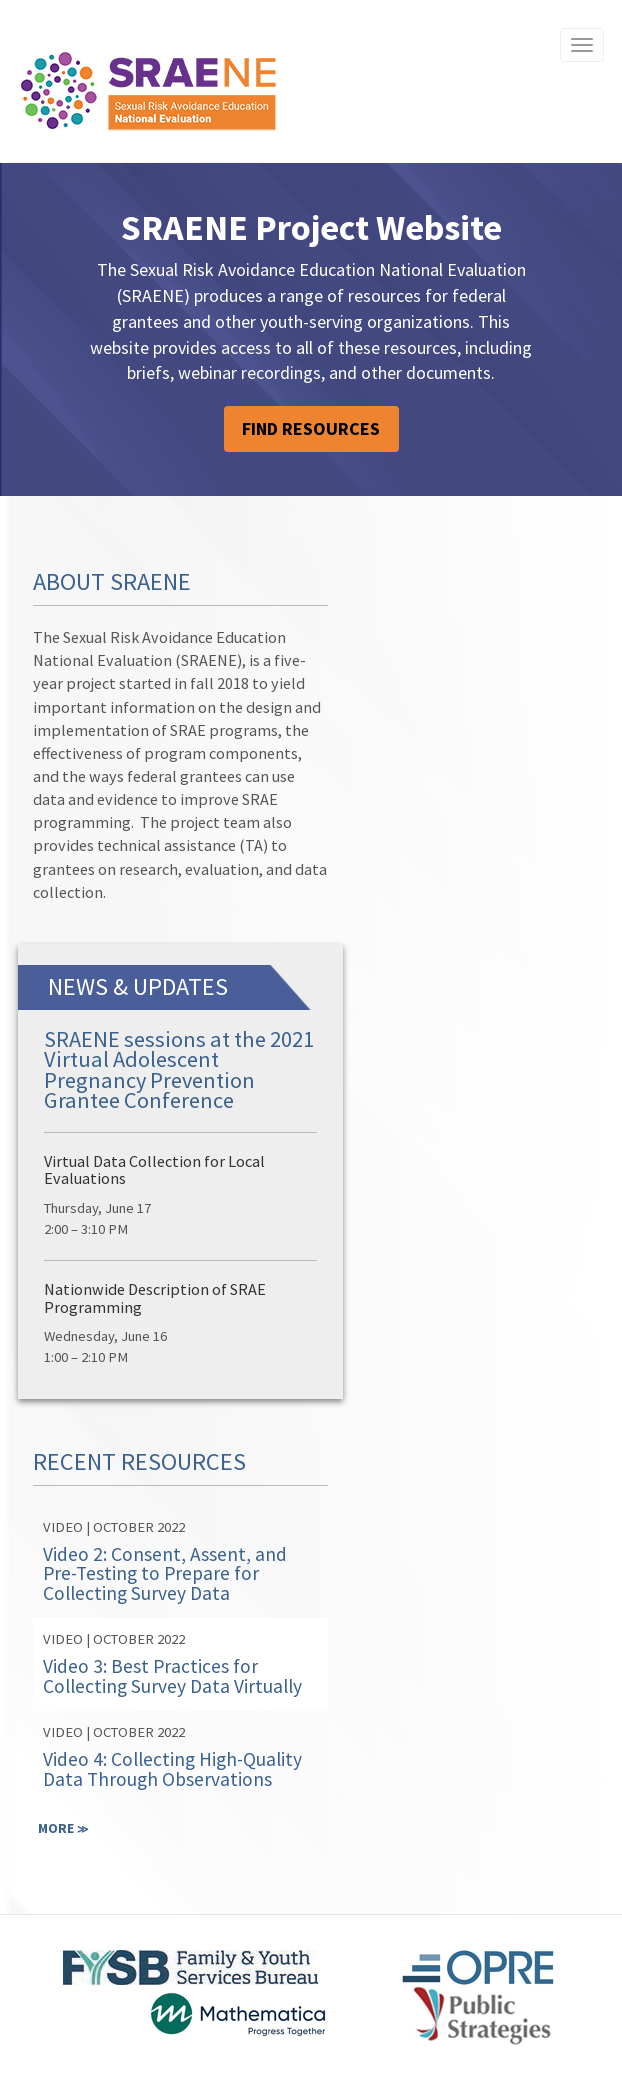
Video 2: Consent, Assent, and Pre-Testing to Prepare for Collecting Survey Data (165, 1573)
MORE (63, 1828)
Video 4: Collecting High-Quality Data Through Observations (172, 1768)
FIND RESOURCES (311, 428)
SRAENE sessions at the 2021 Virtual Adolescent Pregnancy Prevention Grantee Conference (179, 1069)
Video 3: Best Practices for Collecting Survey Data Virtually (172, 1675)
